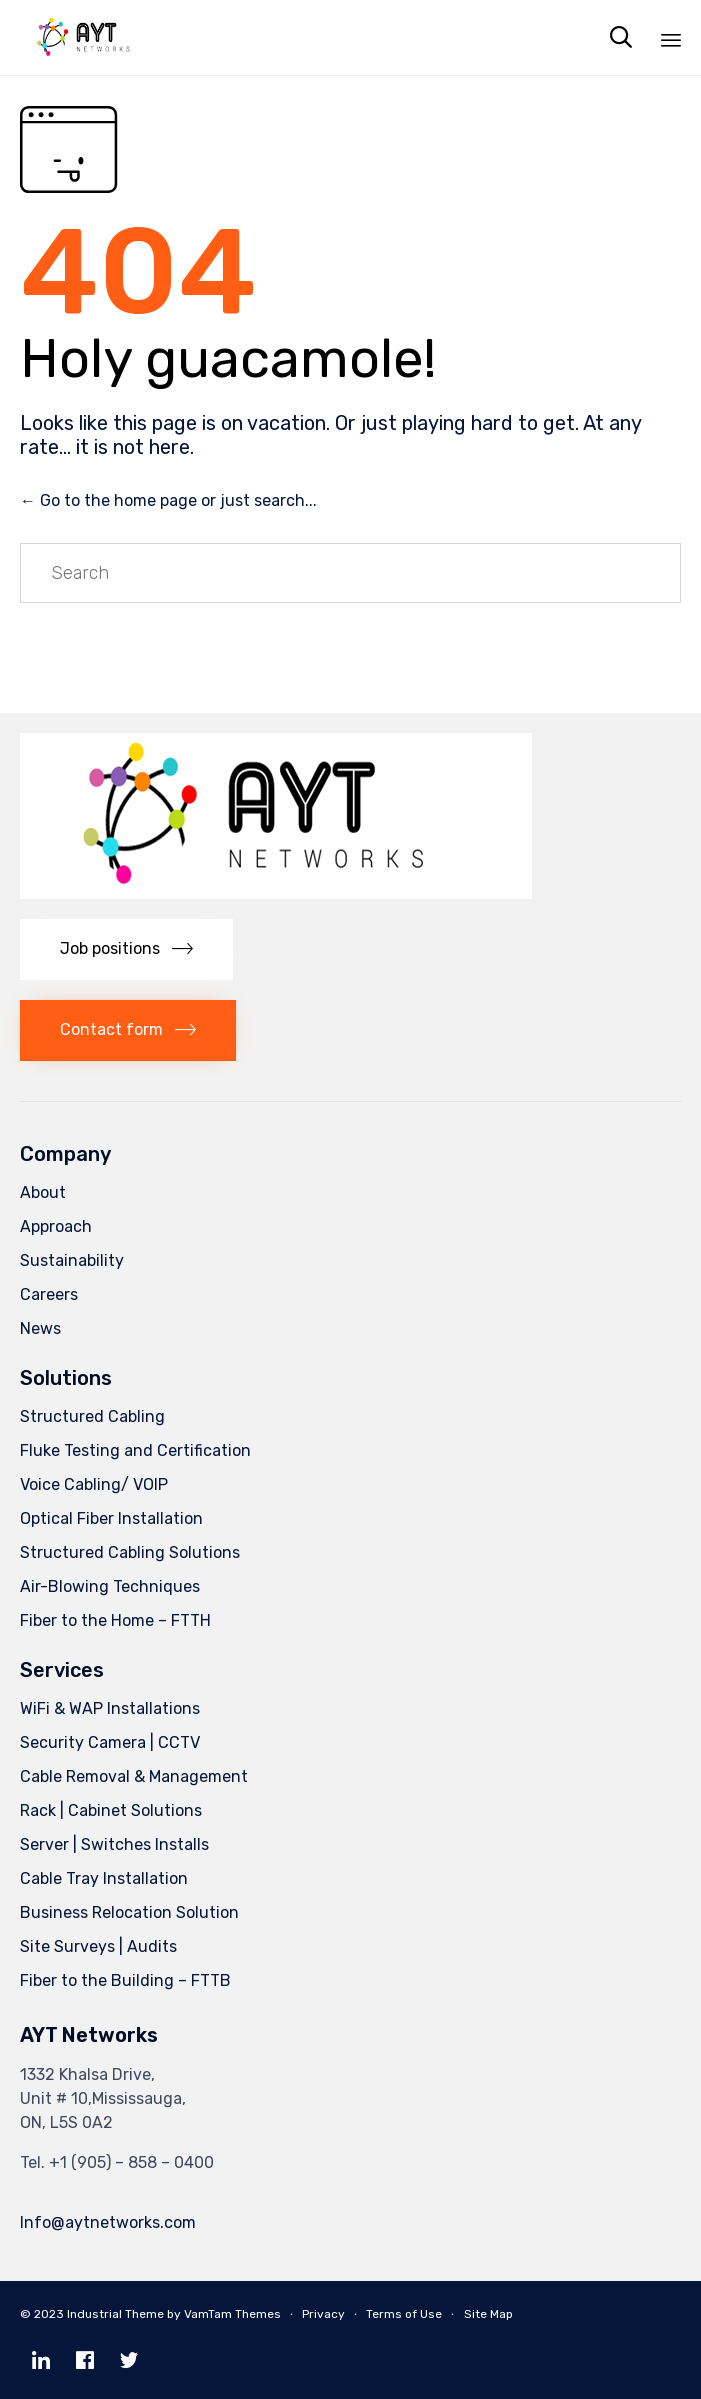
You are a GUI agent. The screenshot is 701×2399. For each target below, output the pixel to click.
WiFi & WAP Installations (110, 1708)
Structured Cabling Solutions (130, 1552)
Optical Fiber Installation (111, 1518)
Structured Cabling (92, 1416)
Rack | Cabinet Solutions (111, 1810)
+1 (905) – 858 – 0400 (131, 2162)
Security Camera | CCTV (110, 1742)
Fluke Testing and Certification (135, 1450)
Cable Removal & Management (134, 1776)
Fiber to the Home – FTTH (115, 1620)
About (43, 1192)
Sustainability (72, 1260)
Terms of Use (404, 2314)
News (40, 1328)
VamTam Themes (232, 2314)
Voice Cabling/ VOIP (94, 1484)
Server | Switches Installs (114, 1844)
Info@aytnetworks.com (108, 2222)
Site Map (488, 2314)
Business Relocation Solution (129, 1912)
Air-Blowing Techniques (110, 1586)
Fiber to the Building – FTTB (125, 1980)
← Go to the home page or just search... (168, 500)
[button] (126, 949)
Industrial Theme (115, 2314)
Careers (49, 1294)
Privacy (323, 2314)
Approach (56, 1226)
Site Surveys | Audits (98, 1946)
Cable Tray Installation (104, 1878)
